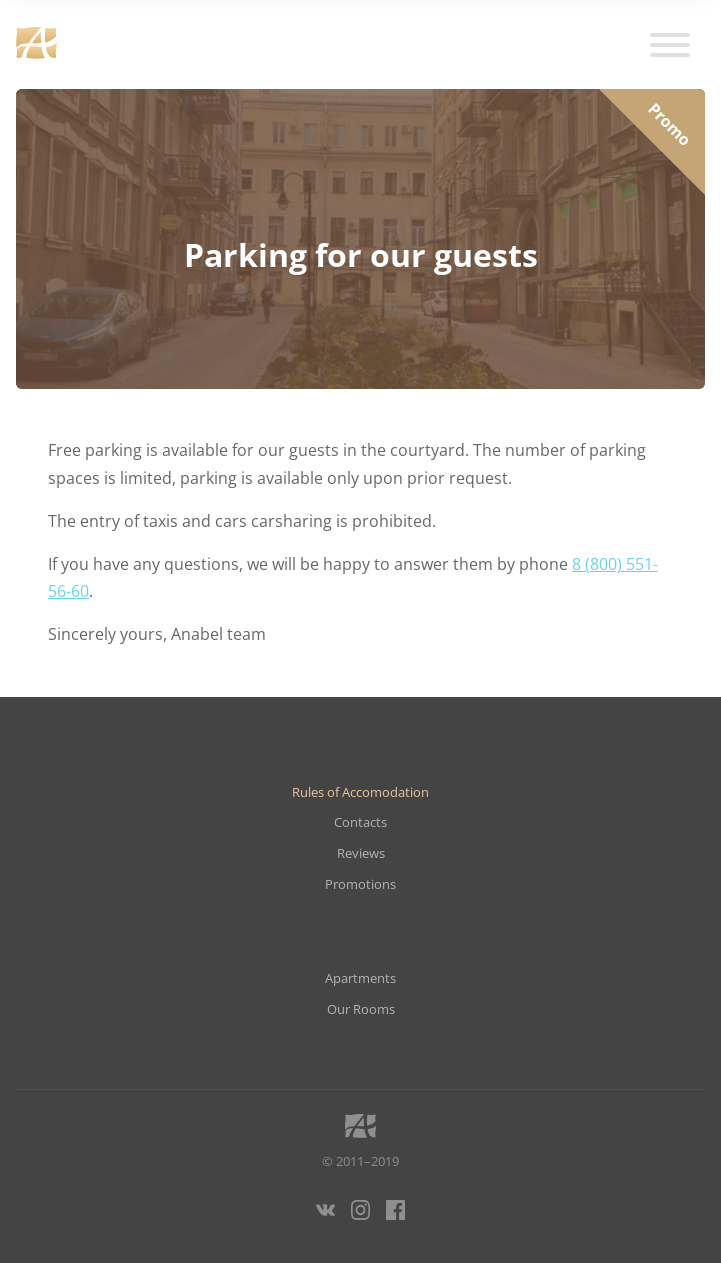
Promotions (360, 884)
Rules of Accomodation (360, 792)
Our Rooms (361, 1009)
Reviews (361, 853)
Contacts (360, 822)
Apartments (360, 978)
